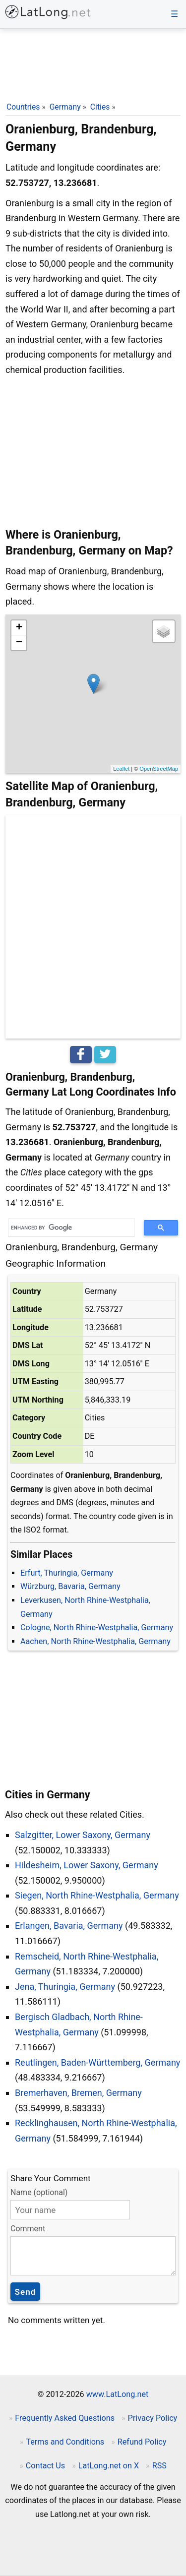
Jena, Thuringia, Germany (65, 1986)
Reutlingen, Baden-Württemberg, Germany (97, 2062)
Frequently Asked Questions (65, 2418)
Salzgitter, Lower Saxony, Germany (82, 1835)
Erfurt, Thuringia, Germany (66, 1573)
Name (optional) (38, 2192)
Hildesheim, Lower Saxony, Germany (86, 1865)
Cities (100, 107)
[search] (67, 1227)
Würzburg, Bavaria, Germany (70, 1586)
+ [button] (19, 627)
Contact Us (45, 2465)
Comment (27, 2228)
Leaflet (121, 769)
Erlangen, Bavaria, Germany (69, 1925)
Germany (65, 107)
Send (25, 2292)
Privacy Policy (153, 2418)
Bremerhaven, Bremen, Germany (78, 2092)
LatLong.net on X (108, 2465)
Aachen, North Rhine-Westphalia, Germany (95, 1641)
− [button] (19, 642)
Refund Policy (142, 2442)
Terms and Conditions (65, 2442)
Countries (23, 107)
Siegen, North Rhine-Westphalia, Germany (97, 1895)
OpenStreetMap (158, 769)
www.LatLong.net (117, 2394)
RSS (159, 2465)
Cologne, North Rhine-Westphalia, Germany (96, 1627)
